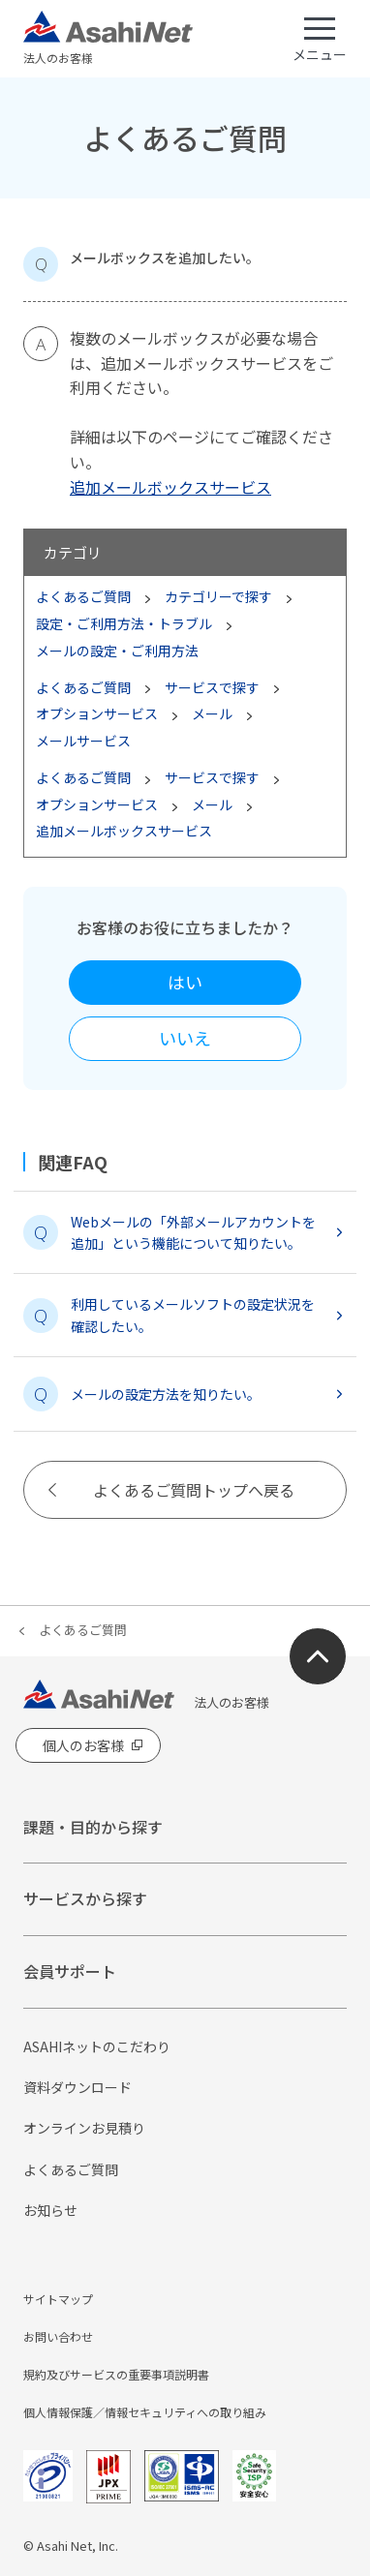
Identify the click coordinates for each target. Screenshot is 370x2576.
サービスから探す (85, 1898)
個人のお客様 (83, 1745)
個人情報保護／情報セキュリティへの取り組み (144, 2412)
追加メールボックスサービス (170, 487)
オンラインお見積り (84, 2127)
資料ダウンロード (77, 2087)
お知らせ (50, 2210)
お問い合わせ (58, 2336)
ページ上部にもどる (318, 1656)
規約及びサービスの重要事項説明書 (116, 2374)
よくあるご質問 (83, 1630)
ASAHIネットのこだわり (96, 2046)
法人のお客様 (108, 39)
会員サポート (69, 1971)
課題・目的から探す (93, 1826)
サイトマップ (58, 2298)
